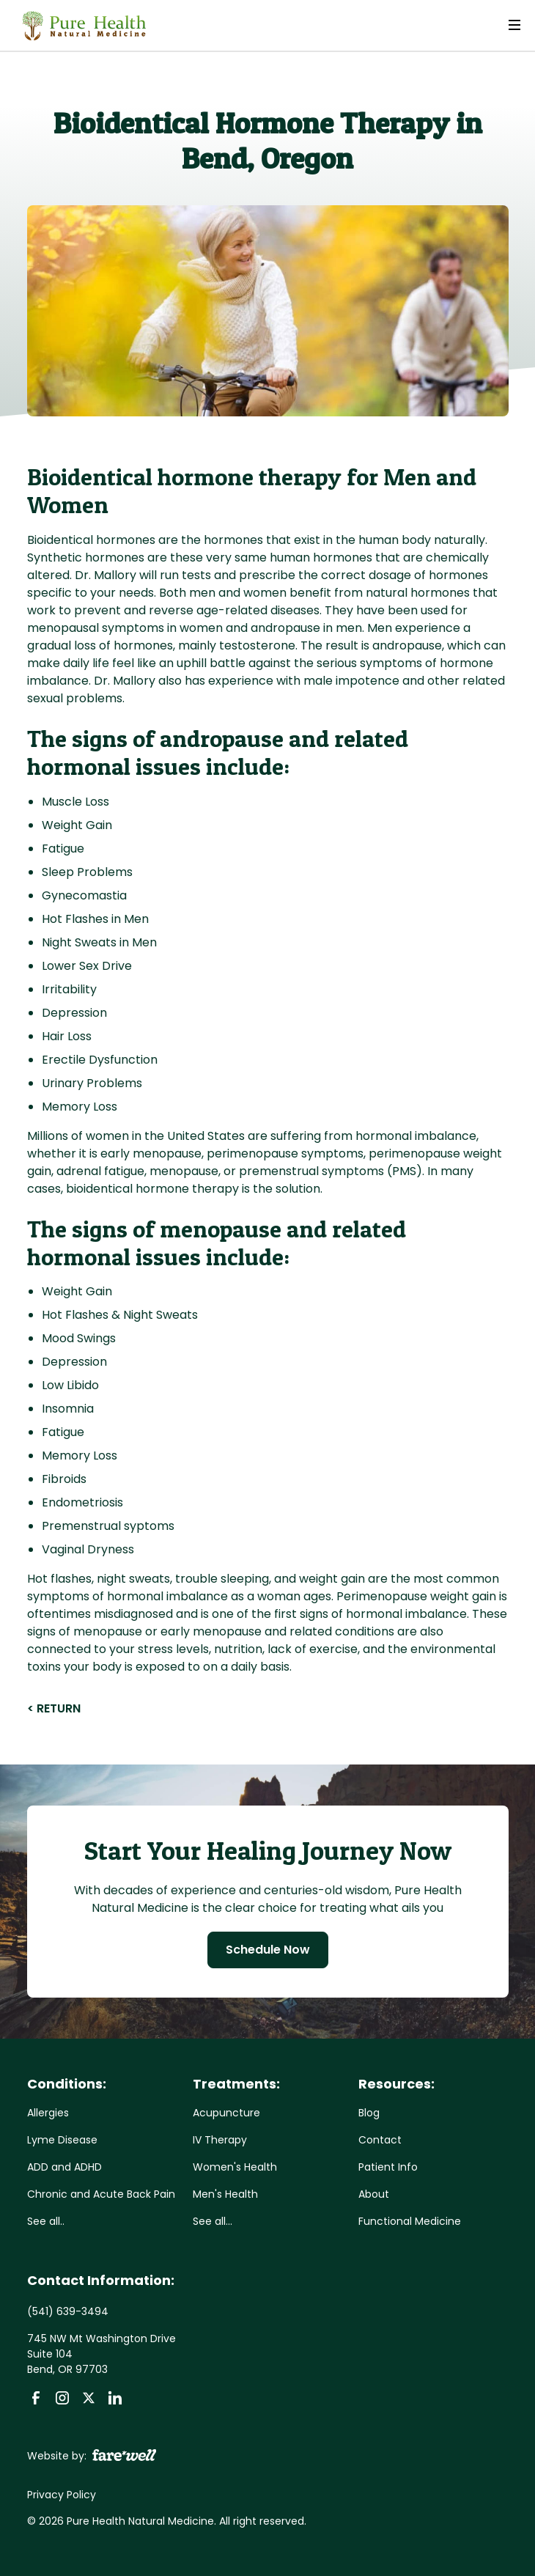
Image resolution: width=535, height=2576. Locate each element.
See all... (212, 2221)
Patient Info (388, 2167)
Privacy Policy (61, 2494)
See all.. (45, 2221)
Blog (369, 2112)
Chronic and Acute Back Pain (101, 2194)
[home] (80, 25)
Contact (380, 2139)
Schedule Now (268, 1949)
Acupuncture (226, 2112)
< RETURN (54, 1708)
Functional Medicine (409, 2221)
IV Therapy (220, 2139)
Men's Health (225, 2194)
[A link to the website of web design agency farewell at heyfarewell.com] (124, 2454)
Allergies (48, 2112)
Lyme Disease (62, 2139)
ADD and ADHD (64, 2167)
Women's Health (235, 2167)
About (373, 2194)
